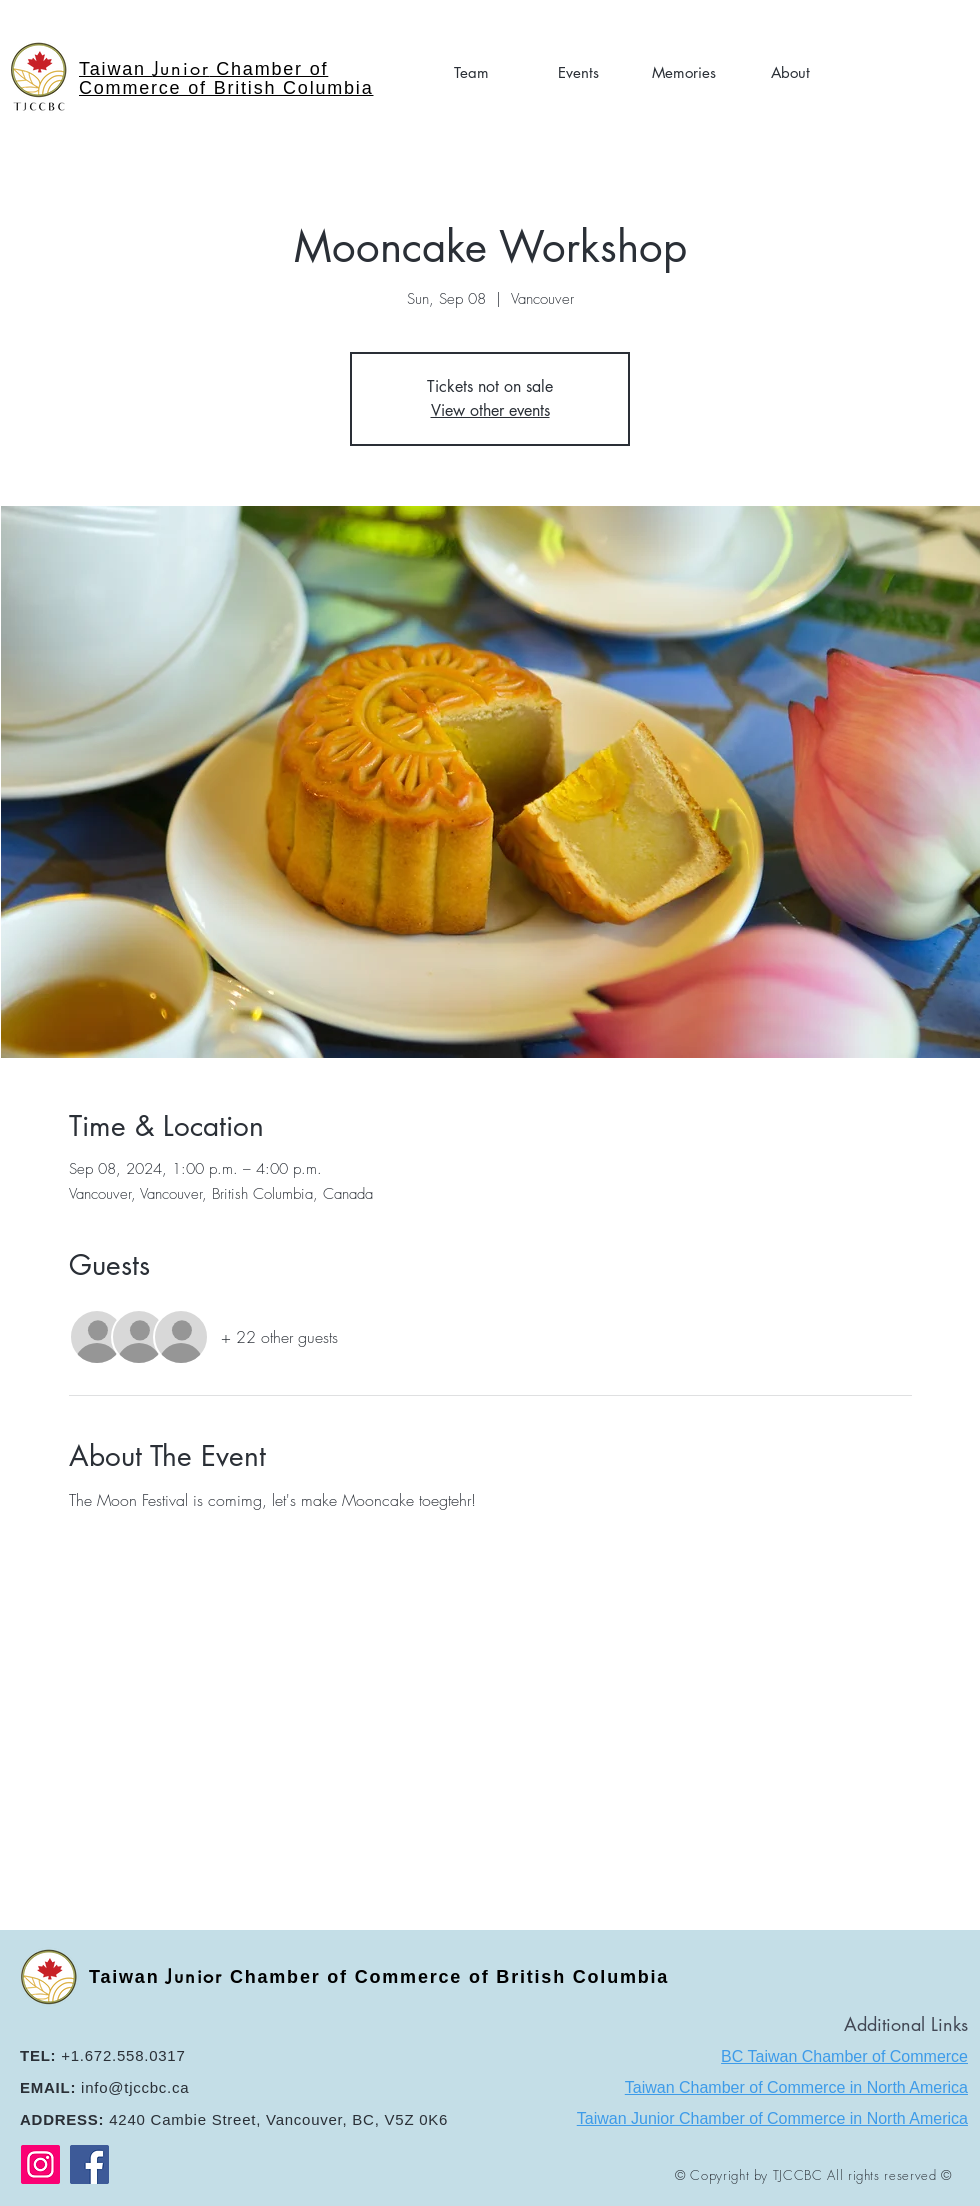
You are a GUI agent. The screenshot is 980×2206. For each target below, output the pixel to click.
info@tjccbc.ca (135, 2087)
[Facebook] (89, 2164)
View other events (490, 410)
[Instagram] (40, 2164)
